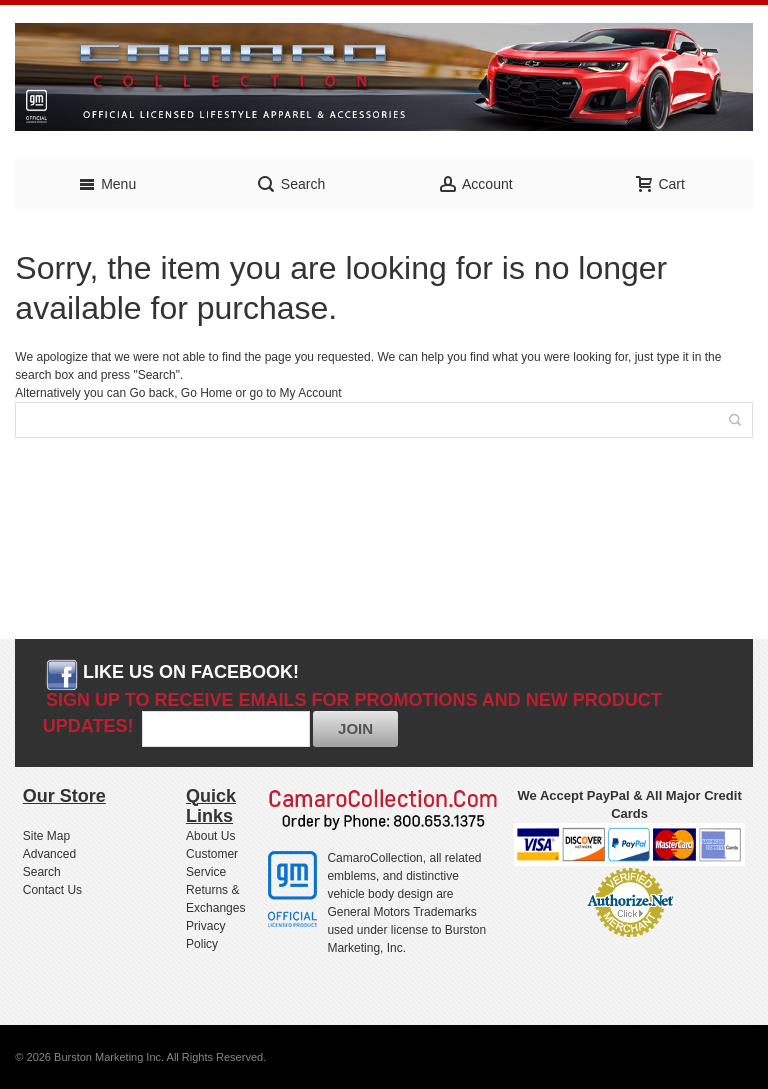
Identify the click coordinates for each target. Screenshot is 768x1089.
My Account (311, 393)
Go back (151, 393)
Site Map (46, 836)
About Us (210, 836)
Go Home (206, 393)
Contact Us (52, 890)
